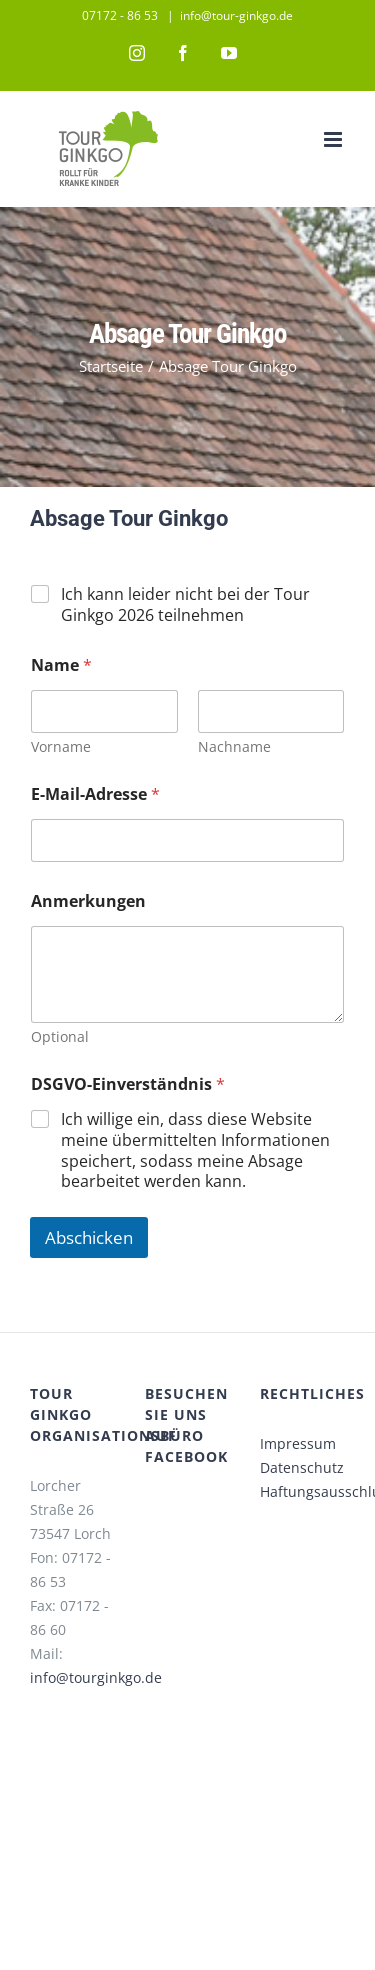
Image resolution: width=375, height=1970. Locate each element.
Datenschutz (302, 1467)
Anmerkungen (88, 901)
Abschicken (89, 1237)
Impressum (298, 1443)
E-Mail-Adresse (95, 794)
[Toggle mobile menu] (334, 139)
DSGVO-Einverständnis (128, 1084)
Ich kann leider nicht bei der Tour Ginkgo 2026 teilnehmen (185, 605)
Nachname (234, 746)
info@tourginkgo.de (96, 1677)
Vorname (61, 746)
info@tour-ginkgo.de (236, 15)
